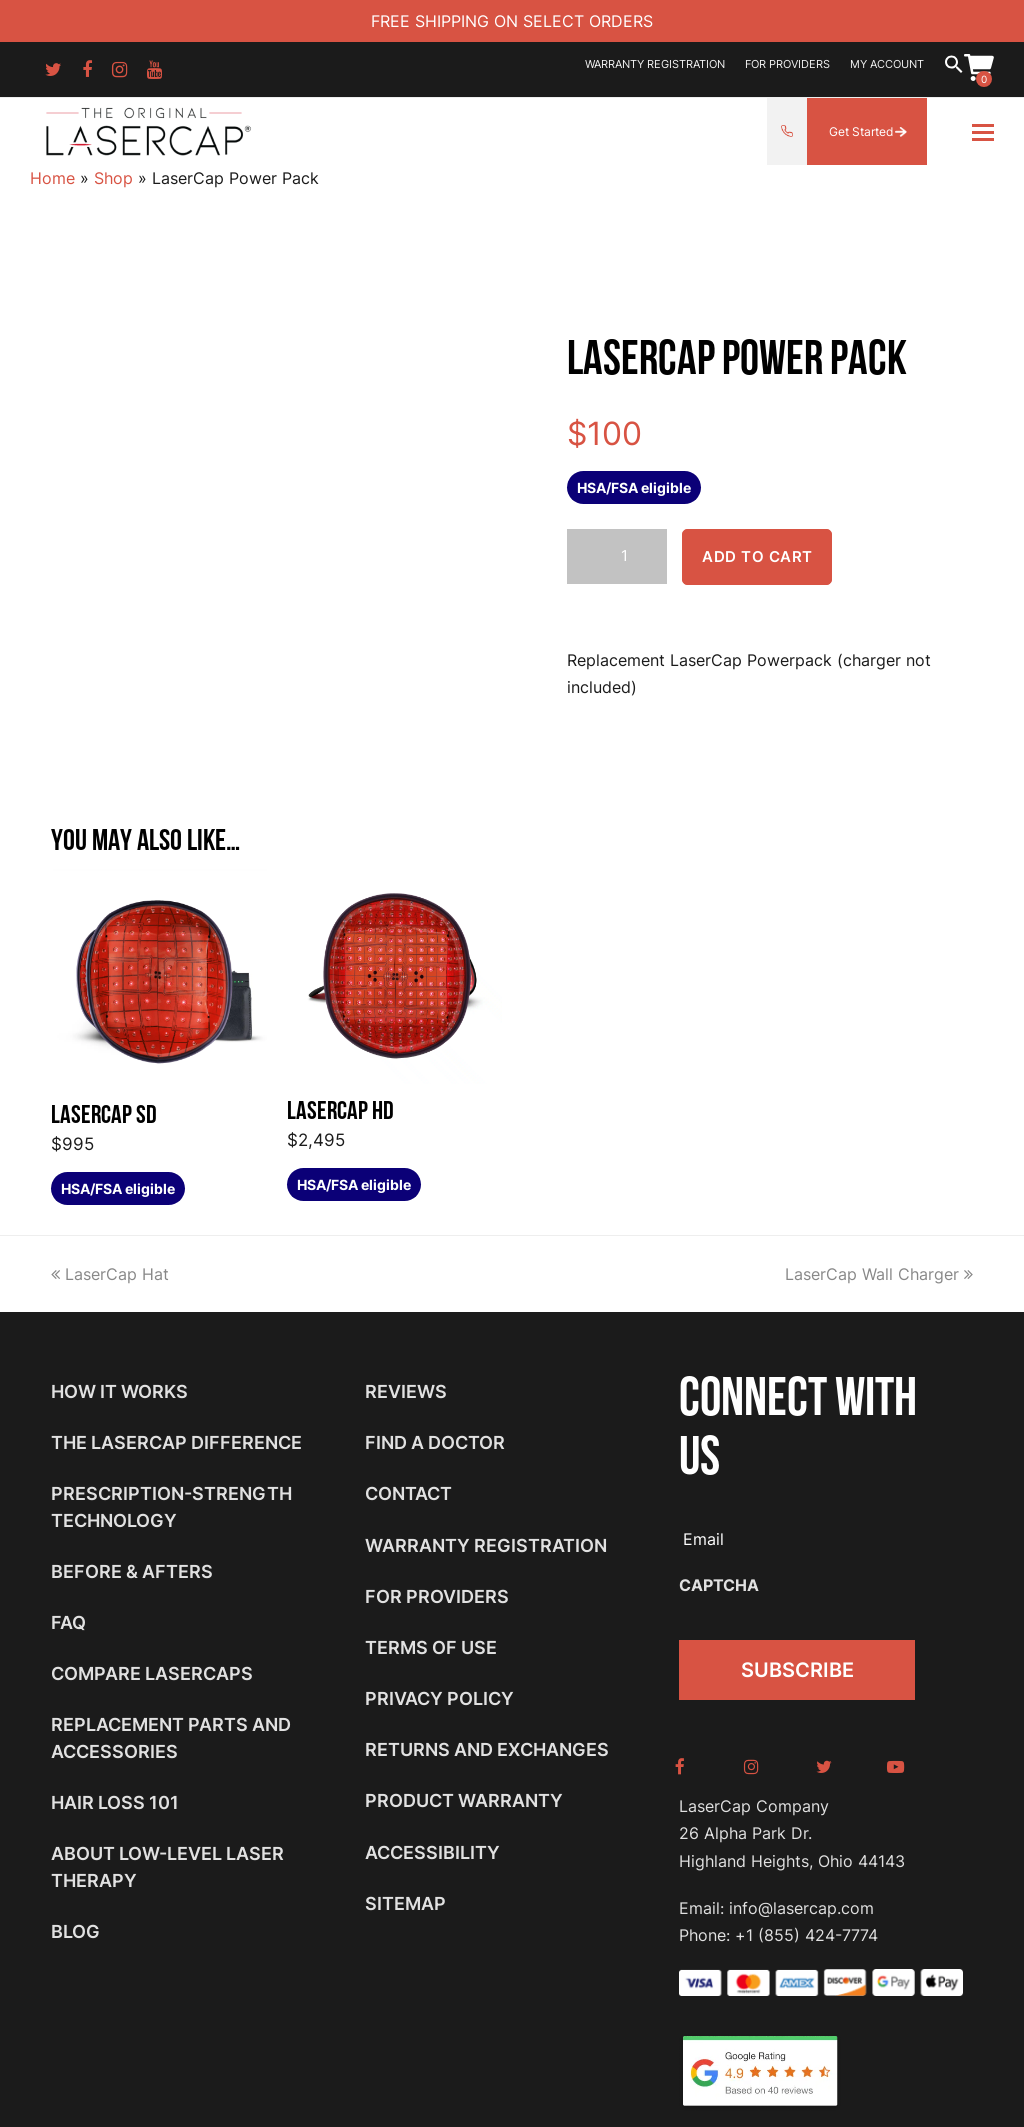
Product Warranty (464, 1800)
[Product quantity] (617, 556)
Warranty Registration (486, 1545)
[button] (954, 69)
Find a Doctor (435, 1442)
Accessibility (432, 1852)
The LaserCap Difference (176, 1442)
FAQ (68, 1622)
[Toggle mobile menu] (983, 132)
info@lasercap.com (801, 1901)
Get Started (861, 131)
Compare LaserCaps (152, 1673)
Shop (113, 178)
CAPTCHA (719, 1585)
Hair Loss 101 (115, 1802)
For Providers (437, 1596)
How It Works (119, 1391)
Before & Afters (132, 1571)
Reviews (406, 1391)
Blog (75, 1931)
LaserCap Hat (110, 1274)
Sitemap (405, 1903)
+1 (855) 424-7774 (806, 1928)
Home (52, 178)
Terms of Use (431, 1647)
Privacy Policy (439, 1698)
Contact (408, 1493)
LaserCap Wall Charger (879, 1274)
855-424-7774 (787, 131)
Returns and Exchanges (487, 1749)
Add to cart (757, 557)
